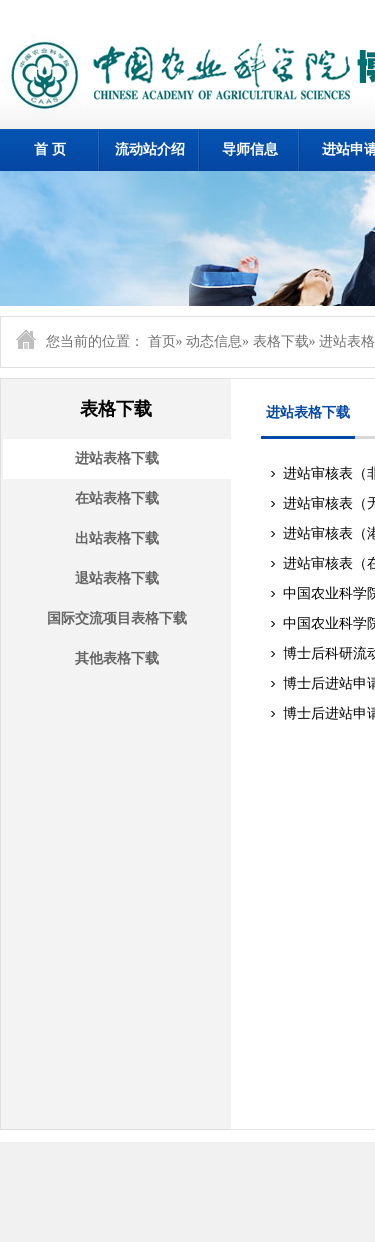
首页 (162, 341)
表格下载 (281, 341)
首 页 (50, 149)
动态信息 (214, 341)
